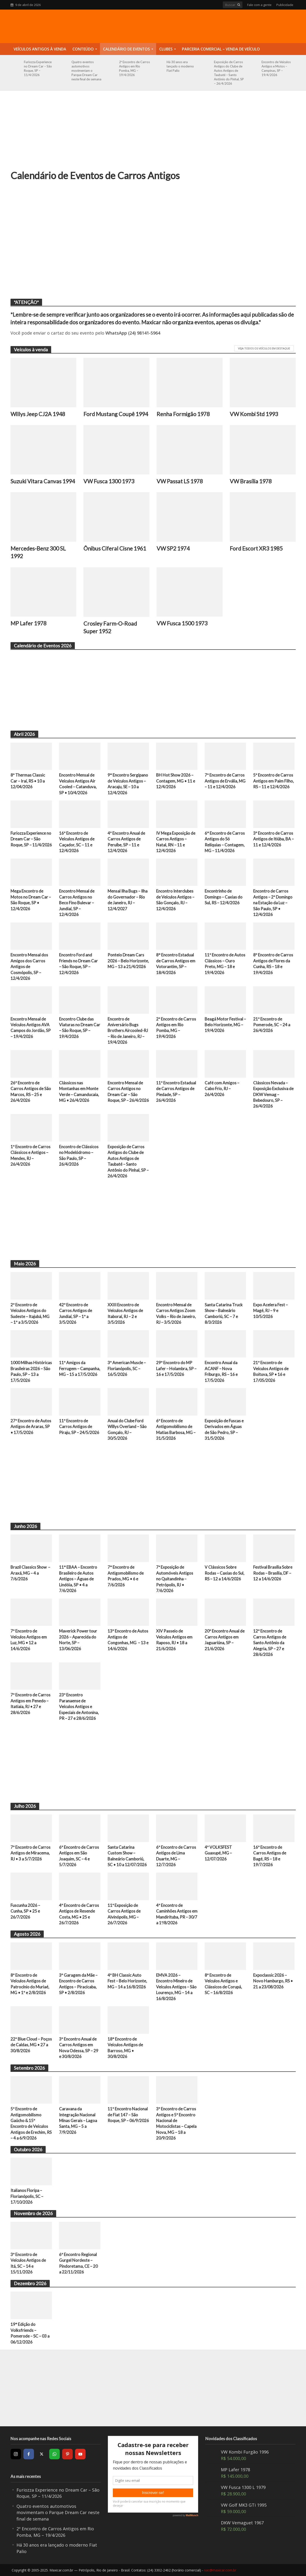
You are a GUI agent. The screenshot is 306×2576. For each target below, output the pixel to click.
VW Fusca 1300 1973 (108, 481)
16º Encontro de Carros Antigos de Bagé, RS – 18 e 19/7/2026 (269, 1856)
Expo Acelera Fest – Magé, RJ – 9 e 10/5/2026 (270, 1310)
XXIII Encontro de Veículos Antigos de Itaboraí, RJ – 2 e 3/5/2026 (125, 1313)
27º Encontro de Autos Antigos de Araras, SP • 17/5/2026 (31, 1426)
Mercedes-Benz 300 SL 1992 (38, 552)
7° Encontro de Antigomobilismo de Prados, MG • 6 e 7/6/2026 (126, 1576)
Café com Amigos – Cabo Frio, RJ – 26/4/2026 (222, 1088)
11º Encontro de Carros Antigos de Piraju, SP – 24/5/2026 (79, 1426)
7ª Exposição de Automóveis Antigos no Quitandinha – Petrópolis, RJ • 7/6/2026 (174, 1579)
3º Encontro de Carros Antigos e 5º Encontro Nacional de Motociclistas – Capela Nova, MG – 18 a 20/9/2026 (176, 2123)
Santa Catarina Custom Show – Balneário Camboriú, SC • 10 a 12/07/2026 (127, 1856)
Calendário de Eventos (126, 49)
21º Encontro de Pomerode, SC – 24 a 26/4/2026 (271, 1024)
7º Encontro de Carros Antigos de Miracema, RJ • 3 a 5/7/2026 (30, 1853)
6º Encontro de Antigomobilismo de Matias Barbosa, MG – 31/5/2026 (176, 1429)
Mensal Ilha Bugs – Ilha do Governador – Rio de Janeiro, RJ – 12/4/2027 (128, 899)
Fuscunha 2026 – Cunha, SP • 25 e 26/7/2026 (25, 1911)
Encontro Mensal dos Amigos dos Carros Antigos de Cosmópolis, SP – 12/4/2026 (29, 966)
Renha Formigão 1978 (183, 414)
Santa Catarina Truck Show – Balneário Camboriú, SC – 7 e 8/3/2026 (224, 1313)
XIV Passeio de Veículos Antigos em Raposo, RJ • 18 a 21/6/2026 (174, 1639)
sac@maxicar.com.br (220, 2570)
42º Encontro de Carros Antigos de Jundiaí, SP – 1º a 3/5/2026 (75, 1313)
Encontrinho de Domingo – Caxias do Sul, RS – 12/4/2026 (223, 896)
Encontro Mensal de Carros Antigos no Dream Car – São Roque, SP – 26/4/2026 (128, 1091)
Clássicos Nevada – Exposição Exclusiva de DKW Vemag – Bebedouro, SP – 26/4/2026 (273, 1094)
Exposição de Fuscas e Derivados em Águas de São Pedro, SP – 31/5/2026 (224, 1429)
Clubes (166, 49)
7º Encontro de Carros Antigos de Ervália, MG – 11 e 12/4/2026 (225, 780)
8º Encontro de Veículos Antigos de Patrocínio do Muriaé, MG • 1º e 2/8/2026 (30, 1984)
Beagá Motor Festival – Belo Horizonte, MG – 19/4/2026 (225, 1024)
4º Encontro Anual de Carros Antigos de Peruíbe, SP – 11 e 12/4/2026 (126, 842)
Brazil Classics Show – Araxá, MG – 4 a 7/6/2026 (30, 1573)
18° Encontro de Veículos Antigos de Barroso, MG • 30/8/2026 (125, 2047)
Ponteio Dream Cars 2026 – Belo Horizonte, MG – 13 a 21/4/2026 (128, 960)
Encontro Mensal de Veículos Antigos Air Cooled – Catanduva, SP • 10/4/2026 (78, 783)
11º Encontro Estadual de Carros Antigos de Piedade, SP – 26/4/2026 (176, 1091)
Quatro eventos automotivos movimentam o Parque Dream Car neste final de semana (86, 70)
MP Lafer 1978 (28, 623)
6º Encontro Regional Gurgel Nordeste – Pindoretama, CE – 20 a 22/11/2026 (78, 2263)
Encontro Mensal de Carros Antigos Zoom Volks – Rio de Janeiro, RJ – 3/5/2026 (176, 1313)
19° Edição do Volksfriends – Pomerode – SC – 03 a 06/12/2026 (30, 2333)
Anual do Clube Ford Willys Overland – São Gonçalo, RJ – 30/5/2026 (127, 1429)
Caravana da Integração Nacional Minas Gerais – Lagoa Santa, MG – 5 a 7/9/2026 (78, 2120)
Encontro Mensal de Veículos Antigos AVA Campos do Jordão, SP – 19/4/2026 (31, 1027)
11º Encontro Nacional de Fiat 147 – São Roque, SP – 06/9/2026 (128, 2114)
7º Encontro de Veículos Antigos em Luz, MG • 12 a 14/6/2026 (29, 1639)
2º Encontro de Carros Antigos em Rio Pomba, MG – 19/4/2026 (134, 68)
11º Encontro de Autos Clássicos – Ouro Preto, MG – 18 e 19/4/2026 (225, 963)
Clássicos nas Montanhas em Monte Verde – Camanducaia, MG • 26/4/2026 (79, 1091)
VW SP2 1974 (173, 548)
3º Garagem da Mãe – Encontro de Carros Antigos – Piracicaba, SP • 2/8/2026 (78, 1984)
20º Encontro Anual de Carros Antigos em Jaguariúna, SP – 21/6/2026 (225, 1639)
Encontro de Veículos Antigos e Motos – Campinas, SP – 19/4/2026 (276, 68)
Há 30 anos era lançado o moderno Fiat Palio (180, 66)
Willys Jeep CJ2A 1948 (38, 414)
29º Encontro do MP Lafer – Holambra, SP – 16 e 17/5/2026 (176, 1368)
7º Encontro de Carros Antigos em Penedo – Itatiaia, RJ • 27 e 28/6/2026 (30, 1703)
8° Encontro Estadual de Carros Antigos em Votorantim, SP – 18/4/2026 (175, 963)
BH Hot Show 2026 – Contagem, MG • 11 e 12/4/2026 (175, 780)
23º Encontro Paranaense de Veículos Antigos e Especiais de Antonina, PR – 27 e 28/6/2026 (79, 1706)
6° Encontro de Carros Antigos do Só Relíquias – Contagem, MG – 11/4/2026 (225, 842)
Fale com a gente (259, 5)
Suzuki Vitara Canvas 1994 (43, 481)
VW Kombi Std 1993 (254, 414)
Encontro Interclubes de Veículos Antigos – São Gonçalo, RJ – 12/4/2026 (175, 899)
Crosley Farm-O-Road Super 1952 (110, 627)
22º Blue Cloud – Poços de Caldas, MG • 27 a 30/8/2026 (31, 2044)
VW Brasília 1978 (251, 481)
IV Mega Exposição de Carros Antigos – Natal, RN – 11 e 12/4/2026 (175, 842)
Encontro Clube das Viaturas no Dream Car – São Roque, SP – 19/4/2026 (79, 1027)
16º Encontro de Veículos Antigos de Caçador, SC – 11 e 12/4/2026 (76, 842)
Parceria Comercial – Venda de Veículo (221, 49)
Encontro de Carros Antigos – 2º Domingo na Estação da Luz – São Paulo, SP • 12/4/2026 (272, 902)
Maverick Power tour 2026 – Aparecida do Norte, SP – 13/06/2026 (78, 1639)
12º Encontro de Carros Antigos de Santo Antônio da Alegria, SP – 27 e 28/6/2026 (269, 1642)
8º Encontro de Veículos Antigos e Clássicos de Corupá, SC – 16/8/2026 (223, 1984)
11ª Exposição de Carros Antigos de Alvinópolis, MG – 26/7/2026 (124, 1914)
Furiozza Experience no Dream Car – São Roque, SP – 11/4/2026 (38, 68)
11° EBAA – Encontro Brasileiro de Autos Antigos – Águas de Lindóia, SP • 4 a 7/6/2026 (78, 1579)
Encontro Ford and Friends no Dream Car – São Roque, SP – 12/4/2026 (78, 963)
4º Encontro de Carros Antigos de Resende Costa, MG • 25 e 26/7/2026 (79, 1914)
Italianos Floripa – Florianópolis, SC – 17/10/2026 (27, 2196)
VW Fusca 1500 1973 (182, 623)
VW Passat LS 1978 (180, 481)
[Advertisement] (153, 133)
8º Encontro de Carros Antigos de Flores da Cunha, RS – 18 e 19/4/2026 (273, 963)
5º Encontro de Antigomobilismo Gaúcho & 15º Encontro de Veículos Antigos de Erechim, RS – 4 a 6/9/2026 (31, 2123)
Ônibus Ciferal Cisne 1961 (114, 548)
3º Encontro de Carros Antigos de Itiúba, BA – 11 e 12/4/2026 (273, 839)
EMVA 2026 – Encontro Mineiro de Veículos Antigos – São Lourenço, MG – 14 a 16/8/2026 (176, 1987)
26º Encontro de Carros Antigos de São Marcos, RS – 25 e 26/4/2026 (31, 1091)
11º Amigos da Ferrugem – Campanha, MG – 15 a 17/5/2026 (79, 1368)
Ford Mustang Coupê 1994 (115, 414)
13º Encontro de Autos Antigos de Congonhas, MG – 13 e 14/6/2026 (128, 1639)
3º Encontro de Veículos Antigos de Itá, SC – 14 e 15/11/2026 (28, 2263)
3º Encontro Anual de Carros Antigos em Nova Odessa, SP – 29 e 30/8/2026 (78, 2047)
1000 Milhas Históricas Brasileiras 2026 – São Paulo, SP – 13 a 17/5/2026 (31, 1371)
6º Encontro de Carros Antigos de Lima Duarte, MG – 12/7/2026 (176, 1856)
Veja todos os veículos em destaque (264, 348)
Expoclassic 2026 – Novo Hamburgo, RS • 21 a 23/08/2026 (273, 1981)
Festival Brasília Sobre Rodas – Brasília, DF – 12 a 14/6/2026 (272, 1573)
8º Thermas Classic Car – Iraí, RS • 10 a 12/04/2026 (28, 780)
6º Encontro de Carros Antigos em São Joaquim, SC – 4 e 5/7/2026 (79, 1856)
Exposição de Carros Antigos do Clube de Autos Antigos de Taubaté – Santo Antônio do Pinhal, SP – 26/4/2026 (229, 72)
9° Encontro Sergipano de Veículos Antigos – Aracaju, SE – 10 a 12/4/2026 (128, 783)
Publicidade (284, 5)
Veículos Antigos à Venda (40, 49)
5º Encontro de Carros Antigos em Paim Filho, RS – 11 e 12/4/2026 (273, 780)
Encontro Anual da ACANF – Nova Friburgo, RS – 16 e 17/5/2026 (221, 1371)
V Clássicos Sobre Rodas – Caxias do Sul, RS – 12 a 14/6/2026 (224, 1573)
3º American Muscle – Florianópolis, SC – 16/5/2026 (127, 1368)
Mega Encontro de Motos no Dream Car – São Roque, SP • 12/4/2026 (31, 899)
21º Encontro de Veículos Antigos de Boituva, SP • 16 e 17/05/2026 (271, 1371)
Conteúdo (83, 49)
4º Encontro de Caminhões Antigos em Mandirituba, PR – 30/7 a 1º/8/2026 (176, 1914)
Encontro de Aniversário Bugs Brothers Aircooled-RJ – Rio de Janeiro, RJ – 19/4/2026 (128, 1030)
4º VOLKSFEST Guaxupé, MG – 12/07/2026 (218, 1853)
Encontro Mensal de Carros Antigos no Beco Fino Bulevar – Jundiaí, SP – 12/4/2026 (76, 902)
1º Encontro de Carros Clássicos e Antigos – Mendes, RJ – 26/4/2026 (30, 1155)
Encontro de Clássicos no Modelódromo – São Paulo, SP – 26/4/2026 (78, 1155)
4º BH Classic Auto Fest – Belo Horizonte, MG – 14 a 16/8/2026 (127, 1981)
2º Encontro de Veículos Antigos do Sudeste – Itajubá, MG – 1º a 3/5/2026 (30, 1313)
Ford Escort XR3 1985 (256, 548)
